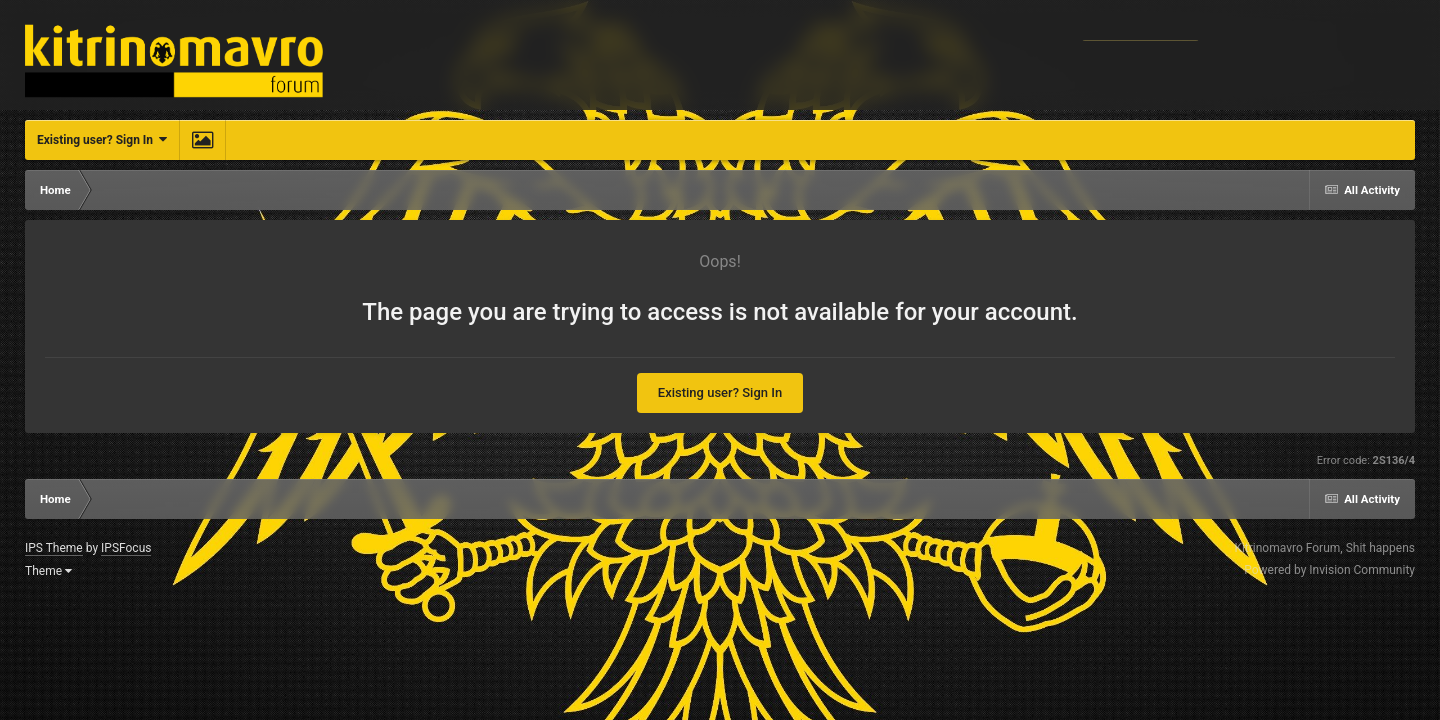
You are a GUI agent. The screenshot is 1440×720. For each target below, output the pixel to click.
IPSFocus (126, 548)
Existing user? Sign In (102, 139)
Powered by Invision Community (1329, 570)
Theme (48, 571)
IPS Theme (54, 548)
